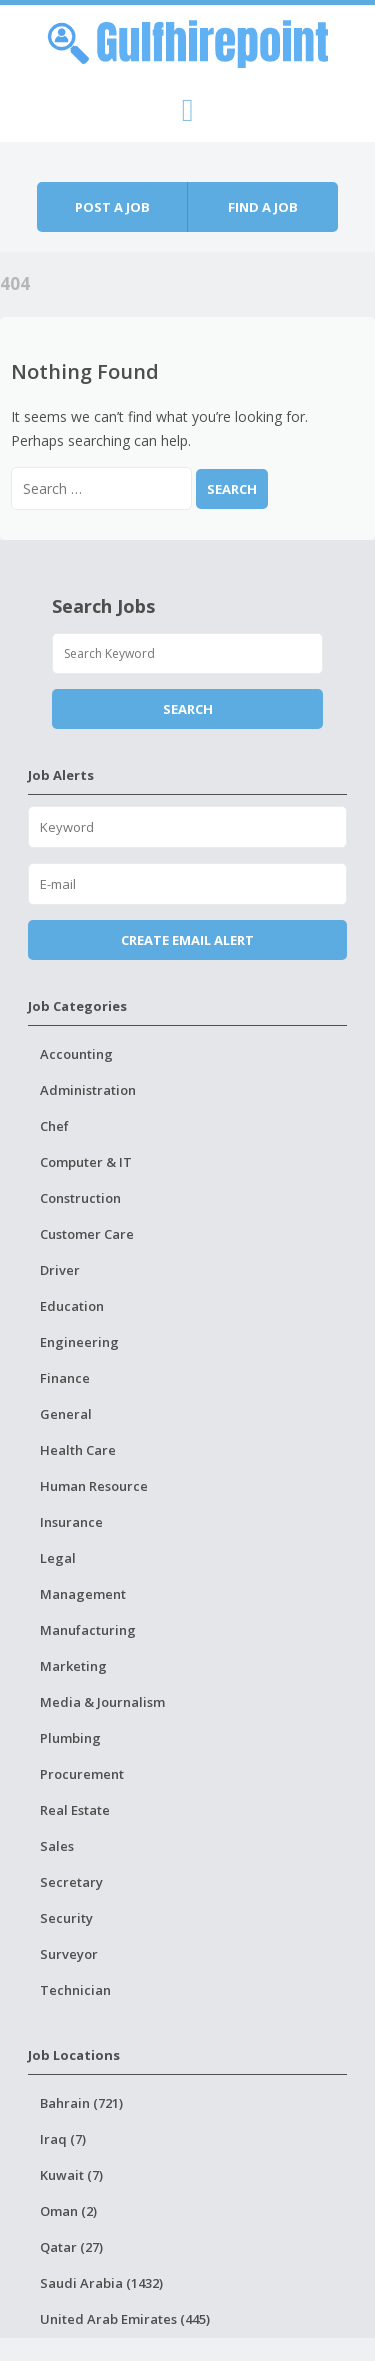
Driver (60, 1270)
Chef (54, 1126)
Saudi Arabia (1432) (101, 2283)
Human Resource (94, 1486)
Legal (58, 1558)
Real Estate (75, 1810)
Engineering (79, 1342)
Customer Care (87, 1234)
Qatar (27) (71, 2247)
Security (66, 1918)
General (66, 1414)
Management (83, 1594)
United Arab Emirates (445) (125, 2319)
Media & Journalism (102, 1702)
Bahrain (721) (81, 2103)
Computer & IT (86, 1162)
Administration (88, 1090)
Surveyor (69, 1954)
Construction (80, 1198)
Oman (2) (68, 2211)
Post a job (112, 207)
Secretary (71, 1882)
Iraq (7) (63, 2139)
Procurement (82, 1774)
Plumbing (70, 1738)
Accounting (76, 1054)
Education (72, 1306)
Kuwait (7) (71, 2175)
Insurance (71, 1522)
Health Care (78, 1450)
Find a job (263, 207)
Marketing (73, 1666)
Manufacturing (88, 1630)
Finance (65, 1378)
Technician (75, 1990)
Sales (57, 1846)
